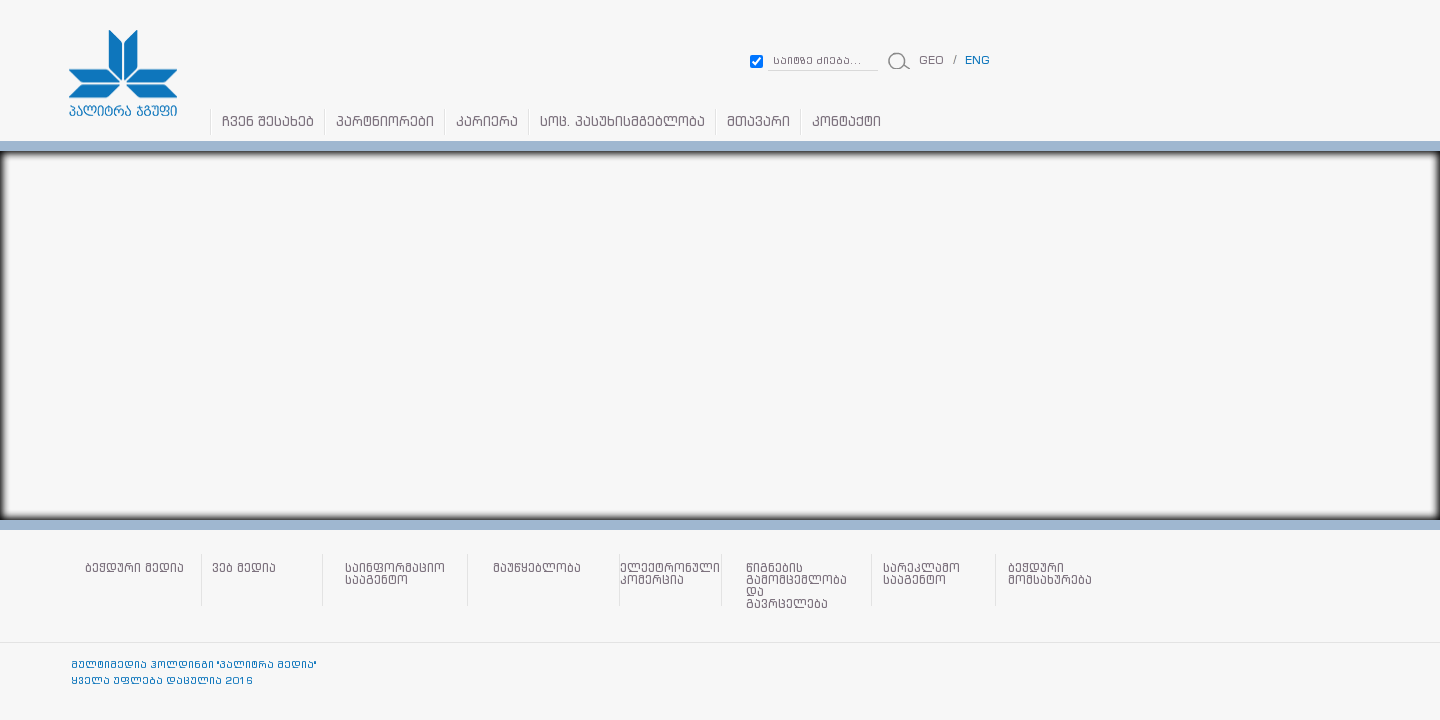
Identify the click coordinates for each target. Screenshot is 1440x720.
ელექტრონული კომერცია (670, 574)
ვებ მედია (244, 568)
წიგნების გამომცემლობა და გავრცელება (796, 585)
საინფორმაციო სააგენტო (395, 574)
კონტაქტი (846, 121)
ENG (977, 60)
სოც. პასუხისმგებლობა (622, 121)
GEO (931, 60)
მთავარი (758, 121)
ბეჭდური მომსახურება (1050, 574)
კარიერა (487, 121)
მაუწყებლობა (537, 568)
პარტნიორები (385, 121)
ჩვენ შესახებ (268, 121)
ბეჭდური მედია (134, 568)
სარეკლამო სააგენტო (921, 574)
